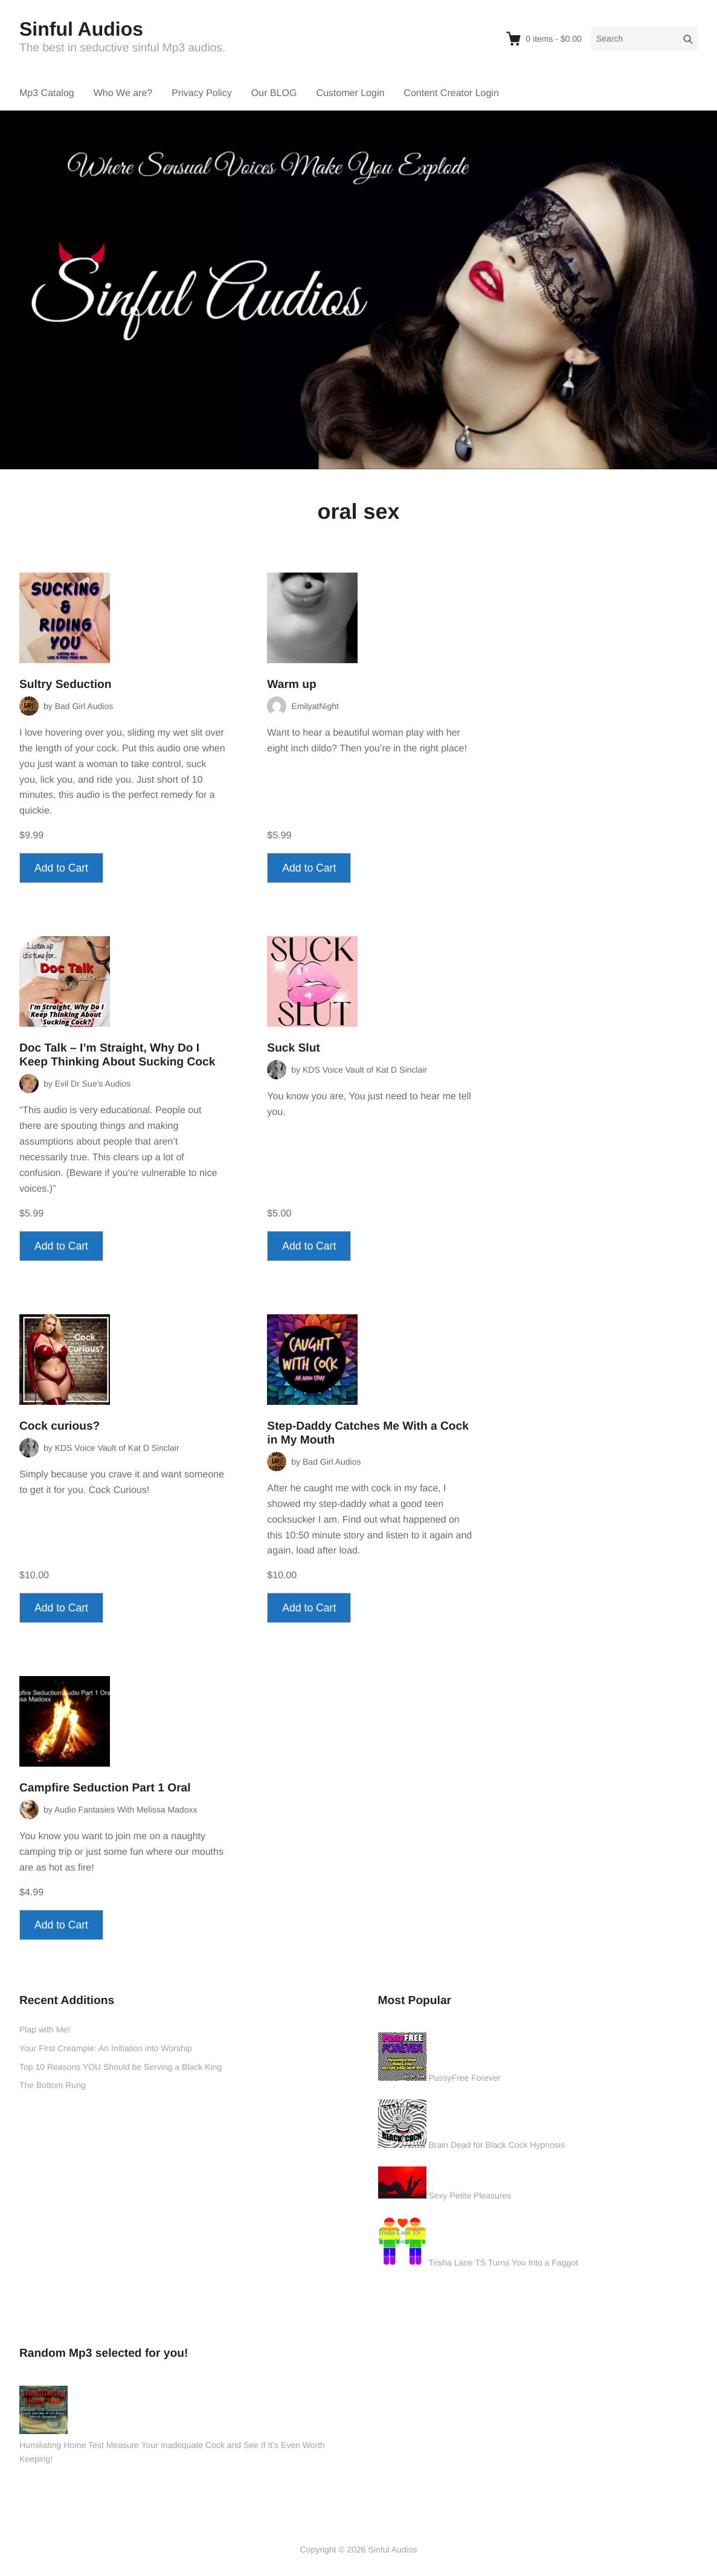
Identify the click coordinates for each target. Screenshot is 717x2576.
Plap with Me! (44, 2029)
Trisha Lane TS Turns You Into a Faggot (503, 2262)
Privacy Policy (202, 93)
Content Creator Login (451, 93)
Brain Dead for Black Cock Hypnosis (496, 2145)
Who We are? (123, 93)
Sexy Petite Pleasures (469, 2195)
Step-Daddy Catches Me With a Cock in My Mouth (368, 1433)
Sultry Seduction (65, 684)
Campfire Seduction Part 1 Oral (105, 1788)
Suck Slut (293, 1048)
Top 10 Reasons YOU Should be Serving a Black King (120, 2067)
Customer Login (350, 93)
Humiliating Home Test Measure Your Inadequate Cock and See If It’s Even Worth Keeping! (172, 2452)
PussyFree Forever (464, 2078)
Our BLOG (274, 93)
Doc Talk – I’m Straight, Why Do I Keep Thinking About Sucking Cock (117, 1055)
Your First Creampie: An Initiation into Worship (105, 2048)
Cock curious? (59, 1426)
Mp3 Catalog (46, 93)
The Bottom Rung (52, 2085)
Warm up (291, 684)
